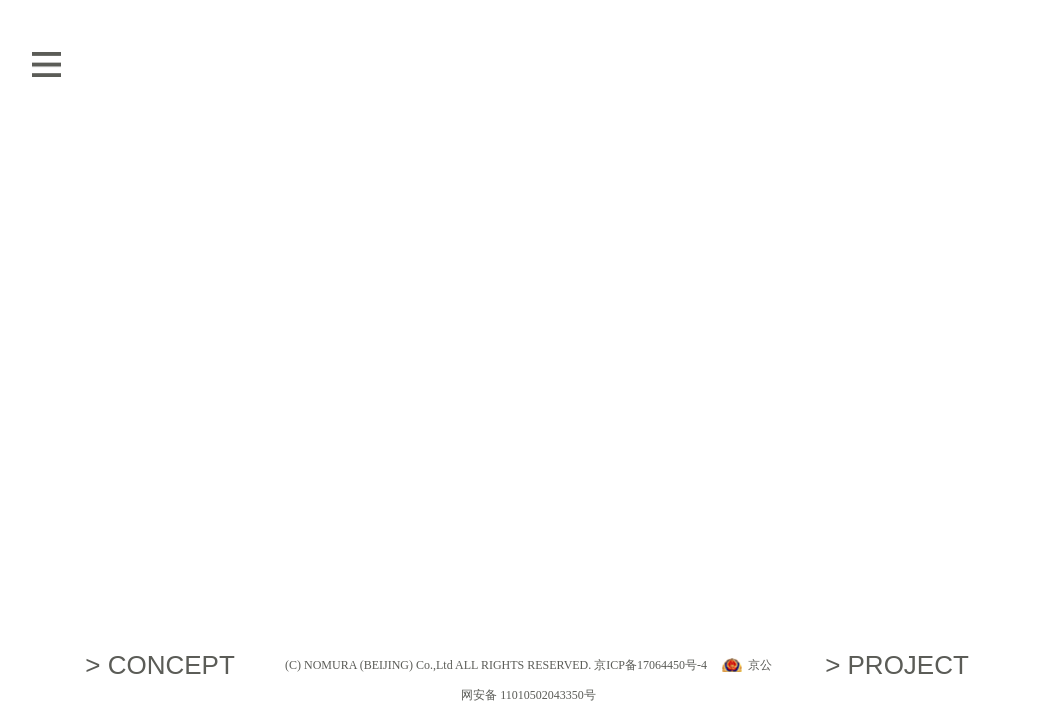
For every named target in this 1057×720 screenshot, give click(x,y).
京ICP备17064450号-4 (650, 665)
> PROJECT (897, 665)
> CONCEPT (160, 665)
